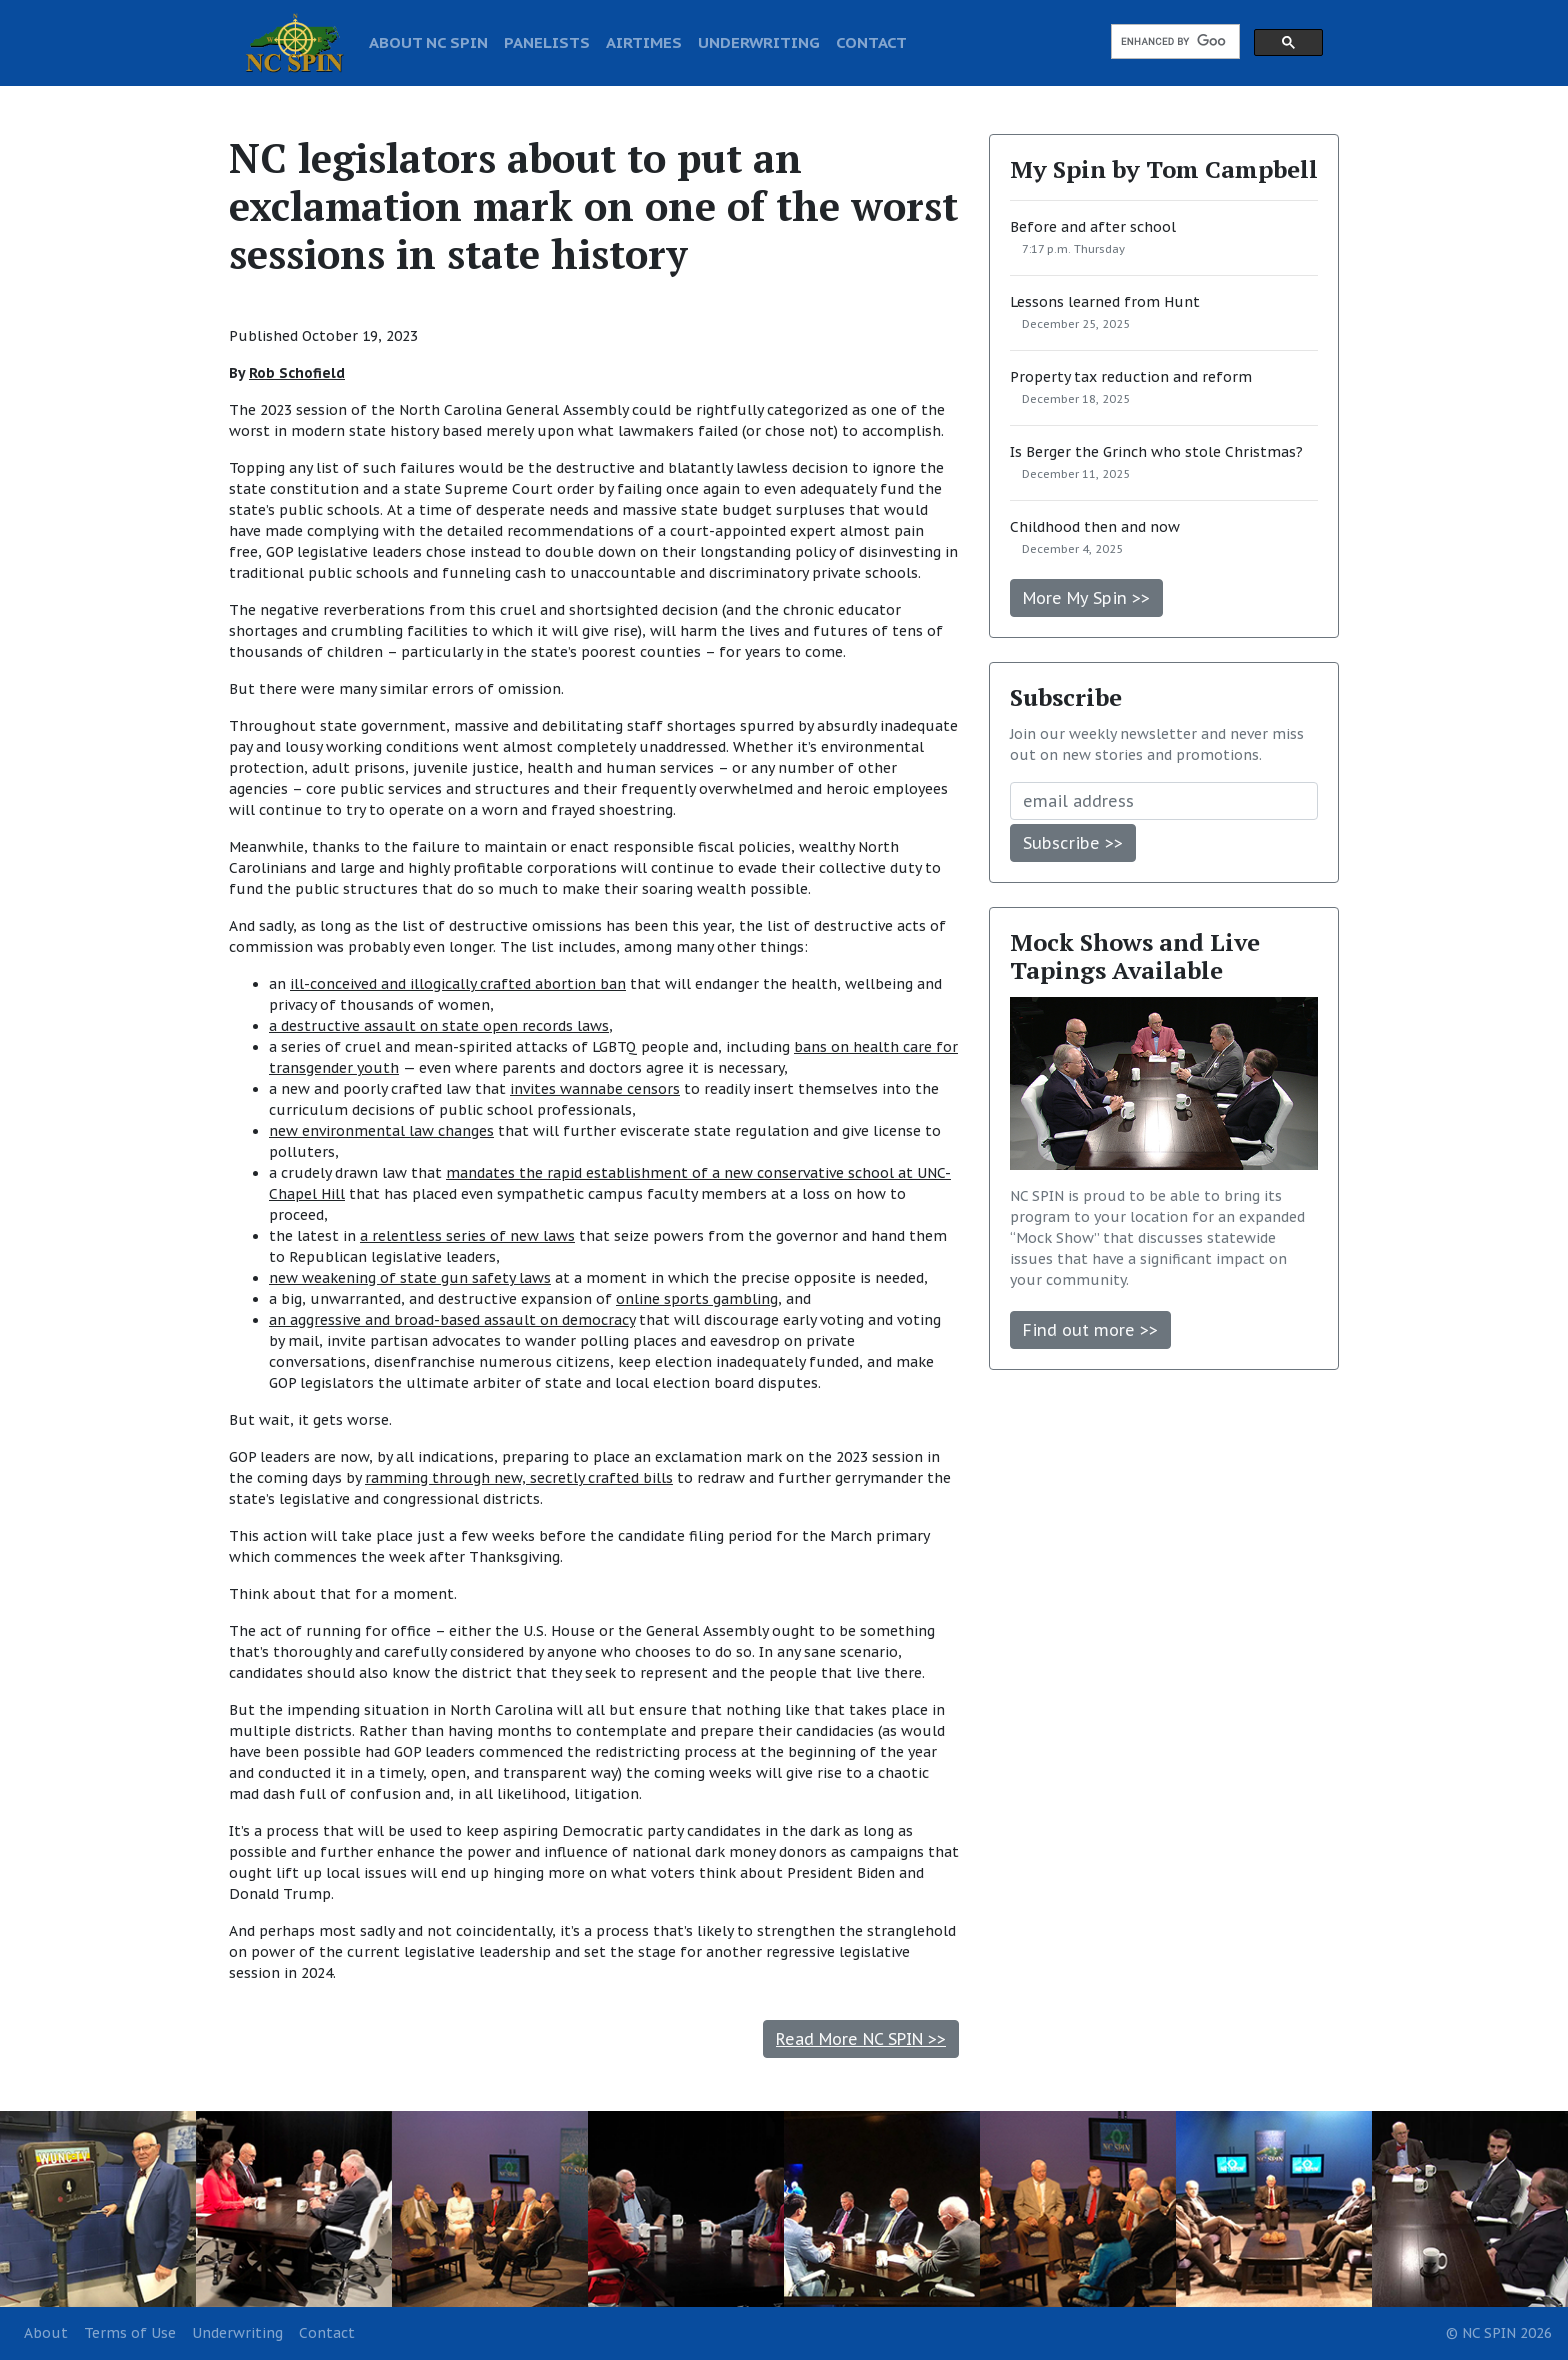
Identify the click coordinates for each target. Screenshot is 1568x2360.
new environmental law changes (381, 1131)
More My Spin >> (1086, 598)
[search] (1173, 42)
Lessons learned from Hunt (1105, 302)
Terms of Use (130, 2333)
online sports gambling (697, 1299)
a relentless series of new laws (467, 1236)
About (46, 2333)
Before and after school (1093, 227)
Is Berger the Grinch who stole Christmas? (1156, 452)
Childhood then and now (1095, 527)
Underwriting (237, 2333)
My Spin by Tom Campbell (1164, 169)
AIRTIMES (644, 42)
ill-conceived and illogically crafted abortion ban (458, 984)
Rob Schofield (297, 373)
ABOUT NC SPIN (428, 42)
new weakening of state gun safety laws (410, 1278)
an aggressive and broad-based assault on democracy (452, 1320)
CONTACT (871, 42)
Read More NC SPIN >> (861, 2039)
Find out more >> (1090, 1330)
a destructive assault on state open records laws (439, 1026)
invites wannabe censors (595, 1089)
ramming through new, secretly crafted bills (519, 1478)
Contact (327, 2333)
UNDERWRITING (759, 42)
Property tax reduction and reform (1131, 377)
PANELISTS (547, 42)
